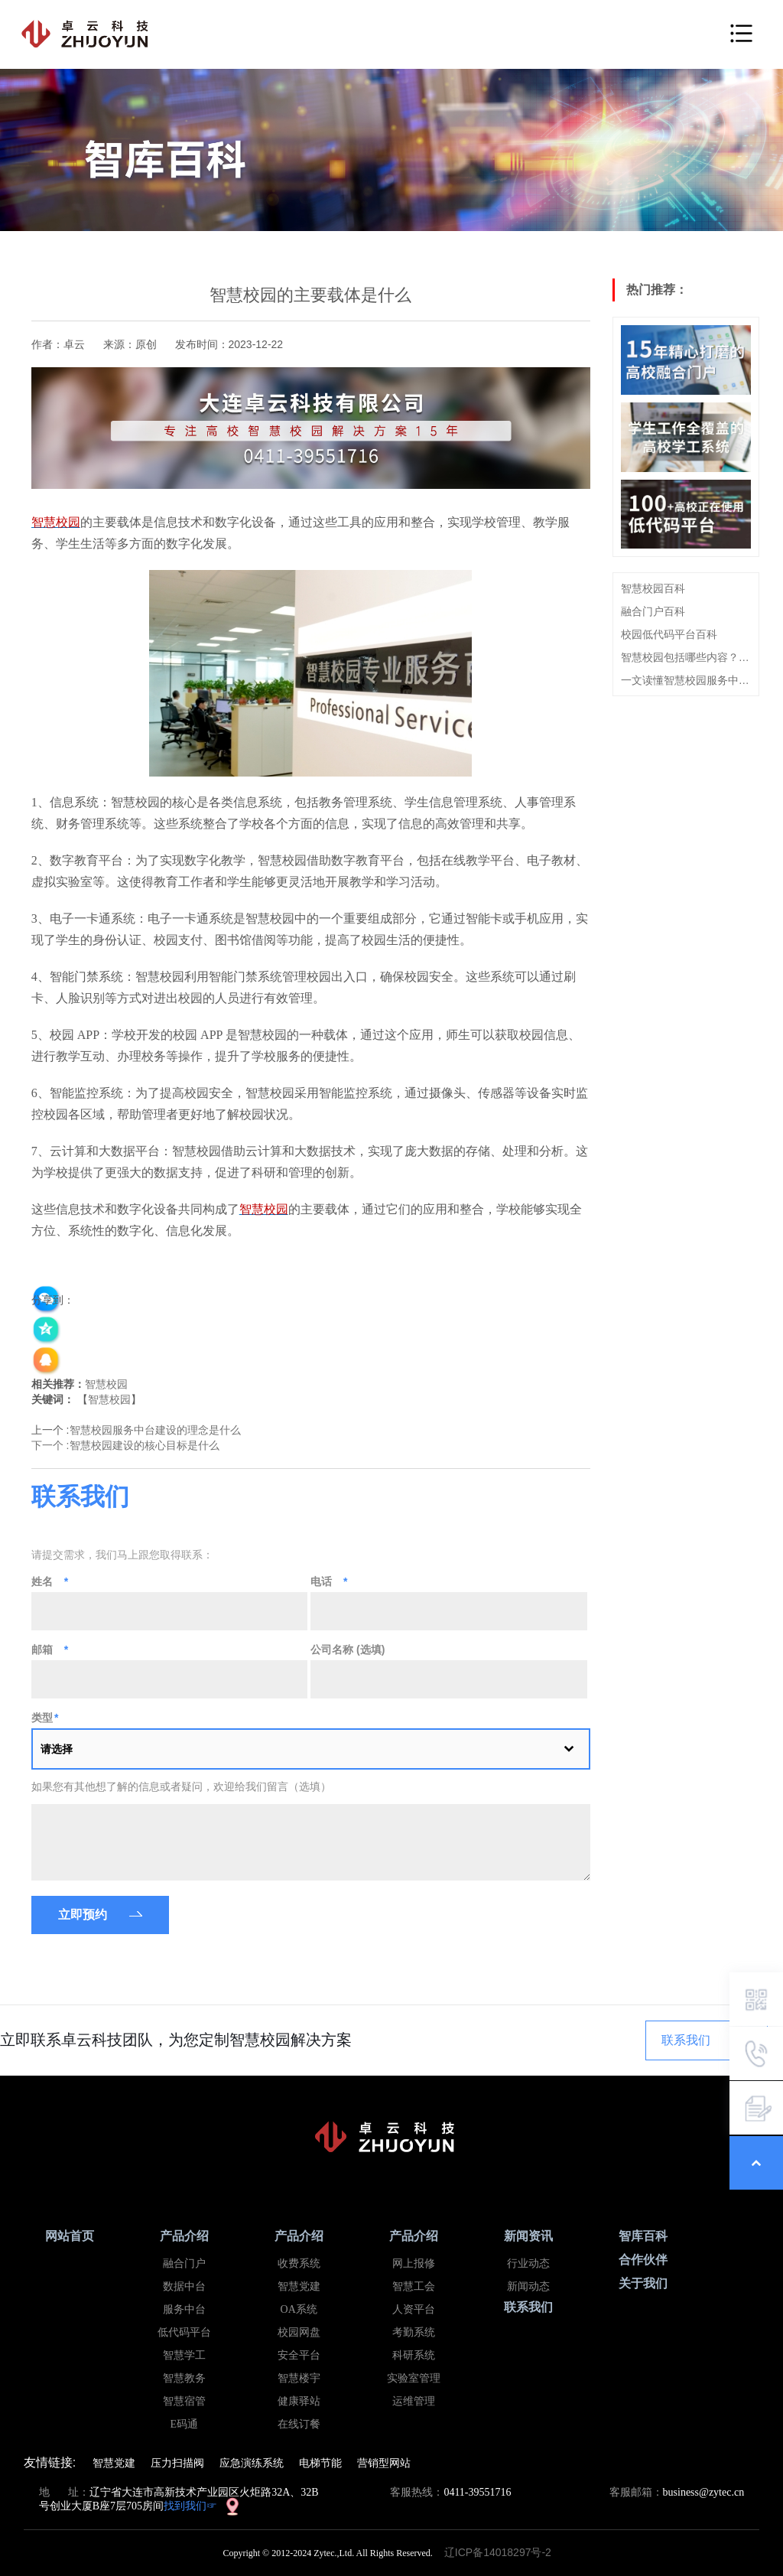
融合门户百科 (653, 611)
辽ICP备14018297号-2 (502, 2552)
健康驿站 (299, 2401)
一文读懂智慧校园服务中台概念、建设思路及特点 (686, 680)
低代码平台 (184, 2332)
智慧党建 (299, 2286)
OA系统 (299, 2309)
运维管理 (413, 2401)
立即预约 (82, 1914)
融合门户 (184, 2263)
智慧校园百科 (653, 588)
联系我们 (685, 2040)
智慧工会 (413, 2286)
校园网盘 (299, 2332)
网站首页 (69, 2235)
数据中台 (184, 2286)
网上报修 (413, 2263)
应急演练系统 (251, 2463)
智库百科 (643, 2235)
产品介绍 (184, 2235)
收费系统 (299, 2263)
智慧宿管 (184, 2401)
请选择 (57, 1749)
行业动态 (528, 2263)
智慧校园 (106, 1384)
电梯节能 (320, 2463)
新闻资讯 (528, 2235)
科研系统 (413, 2355)
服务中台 (184, 2309)
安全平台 (299, 2355)
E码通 (184, 2424)
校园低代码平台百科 (669, 634)
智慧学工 (184, 2355)
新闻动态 (528, 2286)
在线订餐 (299, 2424)
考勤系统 (413, 2332)
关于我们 (643, 2283)
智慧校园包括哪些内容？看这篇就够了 (686, 657)
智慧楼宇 (299, 2378)
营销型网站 (384, 2463)
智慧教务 (184, 2378)
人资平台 (413, 2309)
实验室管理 (413, 2378)
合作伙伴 (643, 2259)
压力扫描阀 (177, 2463)
